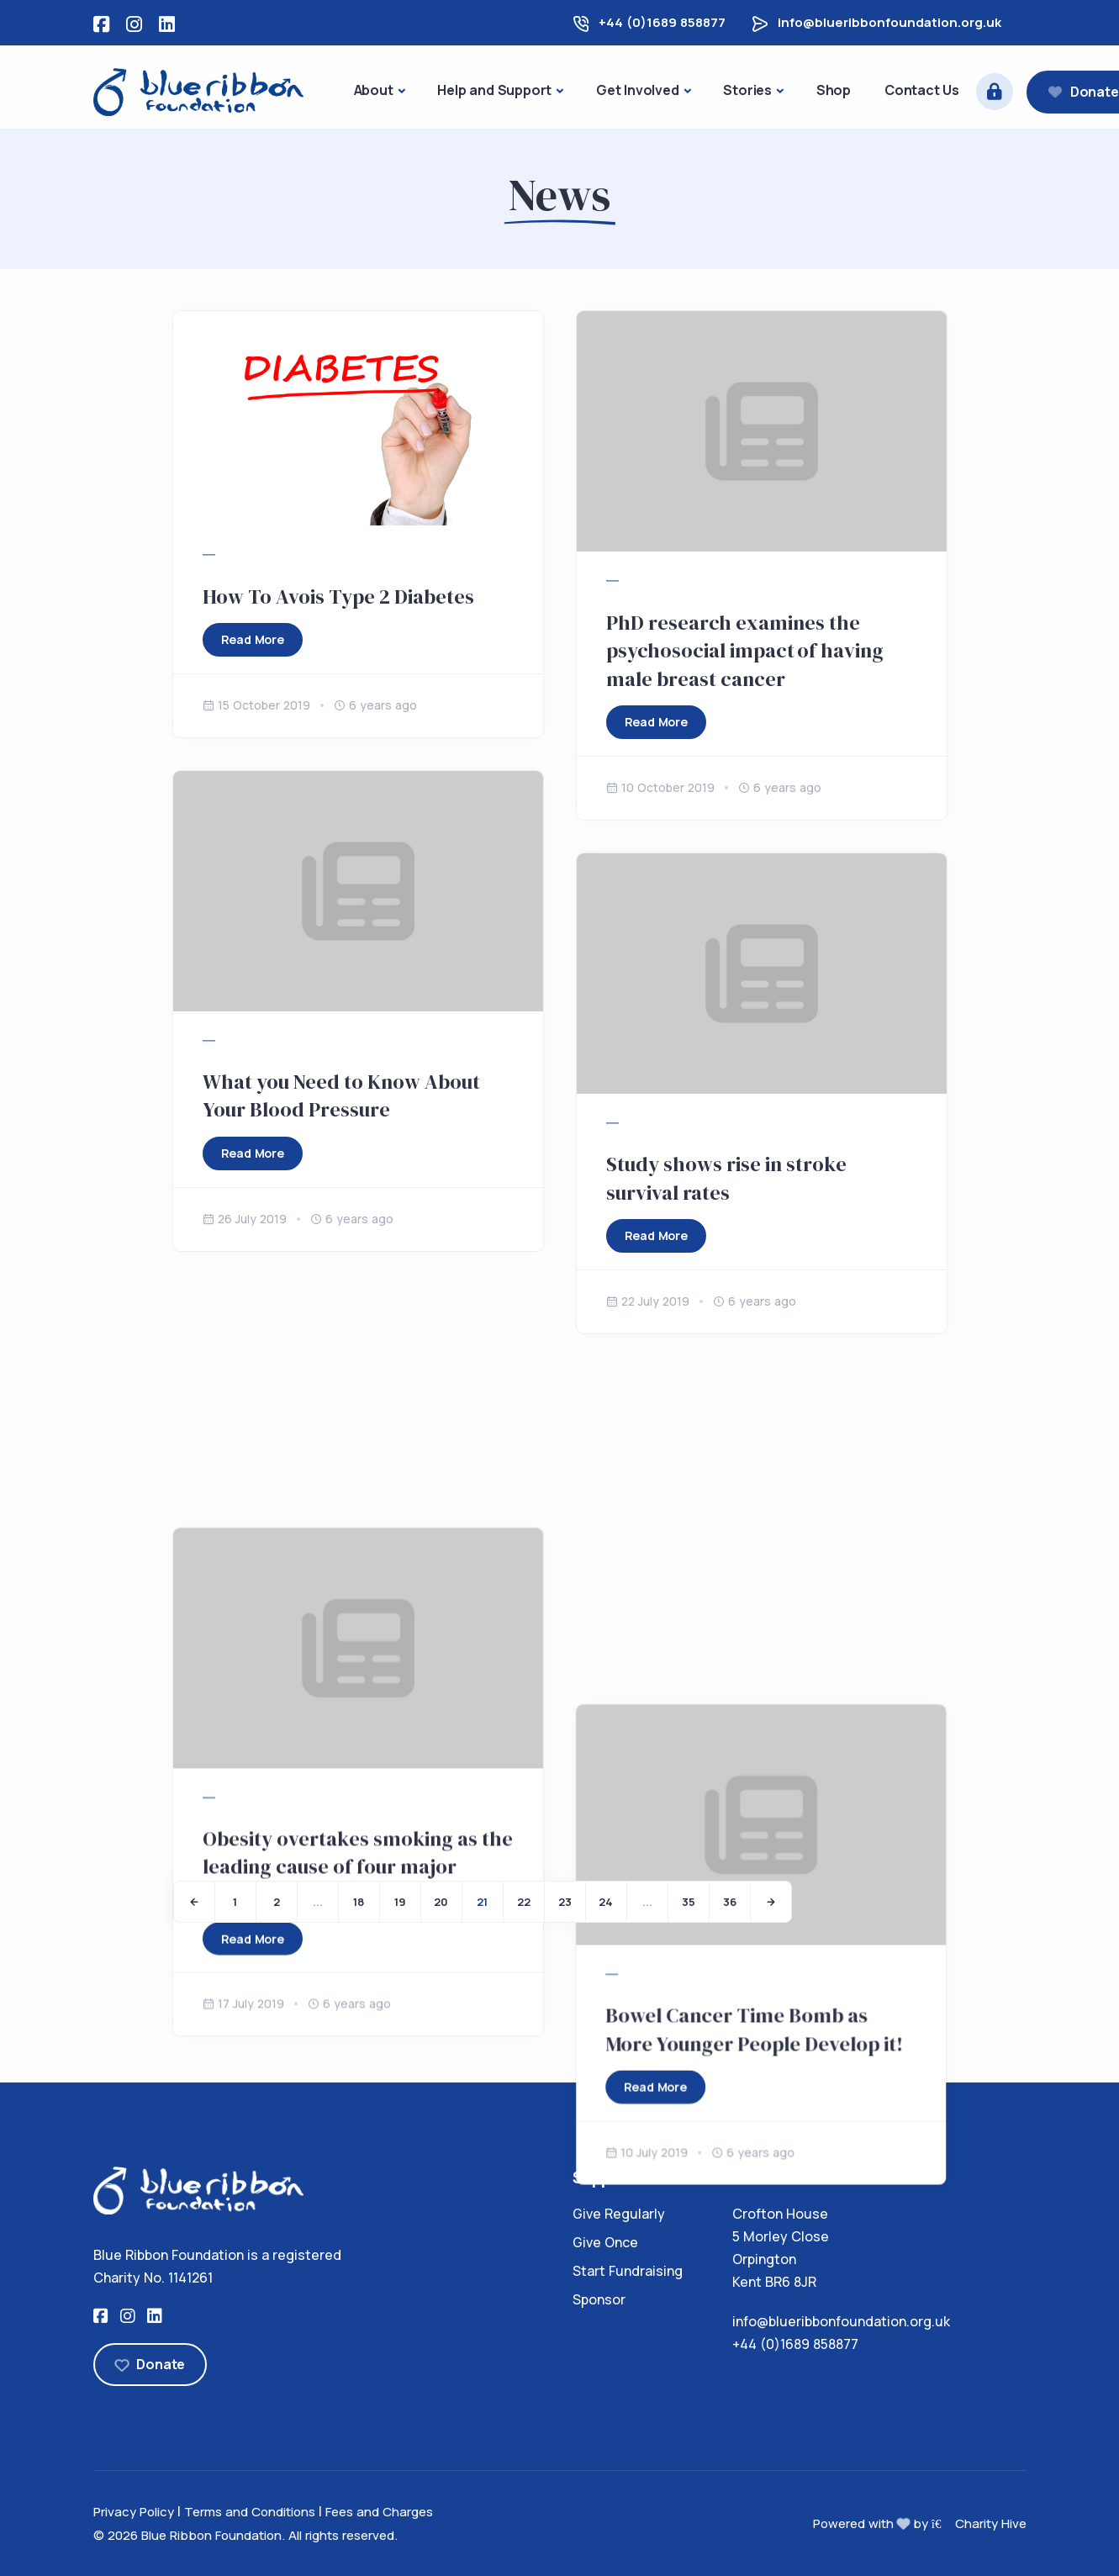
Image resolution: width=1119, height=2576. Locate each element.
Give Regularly (619, 2213)
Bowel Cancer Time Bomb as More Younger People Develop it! (755, 1692)
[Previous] (194, 1902)
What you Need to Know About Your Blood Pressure (341, 1096)
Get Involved (637, 90)
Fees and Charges (379, 2512)
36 (729, 1901)
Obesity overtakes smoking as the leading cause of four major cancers (358, 1623)
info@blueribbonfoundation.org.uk (889, 22)
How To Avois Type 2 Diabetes (338, 596)
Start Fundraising (628, 2271)
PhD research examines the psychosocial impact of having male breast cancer (745, 651)
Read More (252, 639)
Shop (833, 90)
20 (441, 1901)
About (373, 90)
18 (358, 1901)
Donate (150, 2364)
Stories (747, 90)
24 (606, 1901)
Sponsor (599, 2299)
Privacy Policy (133, 2512)
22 (523, 1901)
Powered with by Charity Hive (920, 2523)
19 (400, 1901)
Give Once (605, 2242)
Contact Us (921, 90)
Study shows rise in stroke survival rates (726, 1178)
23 (565, 1901)
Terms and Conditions (249, 2512)
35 (688, 1901)
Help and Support (494, 90)
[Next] (771, 1902)
